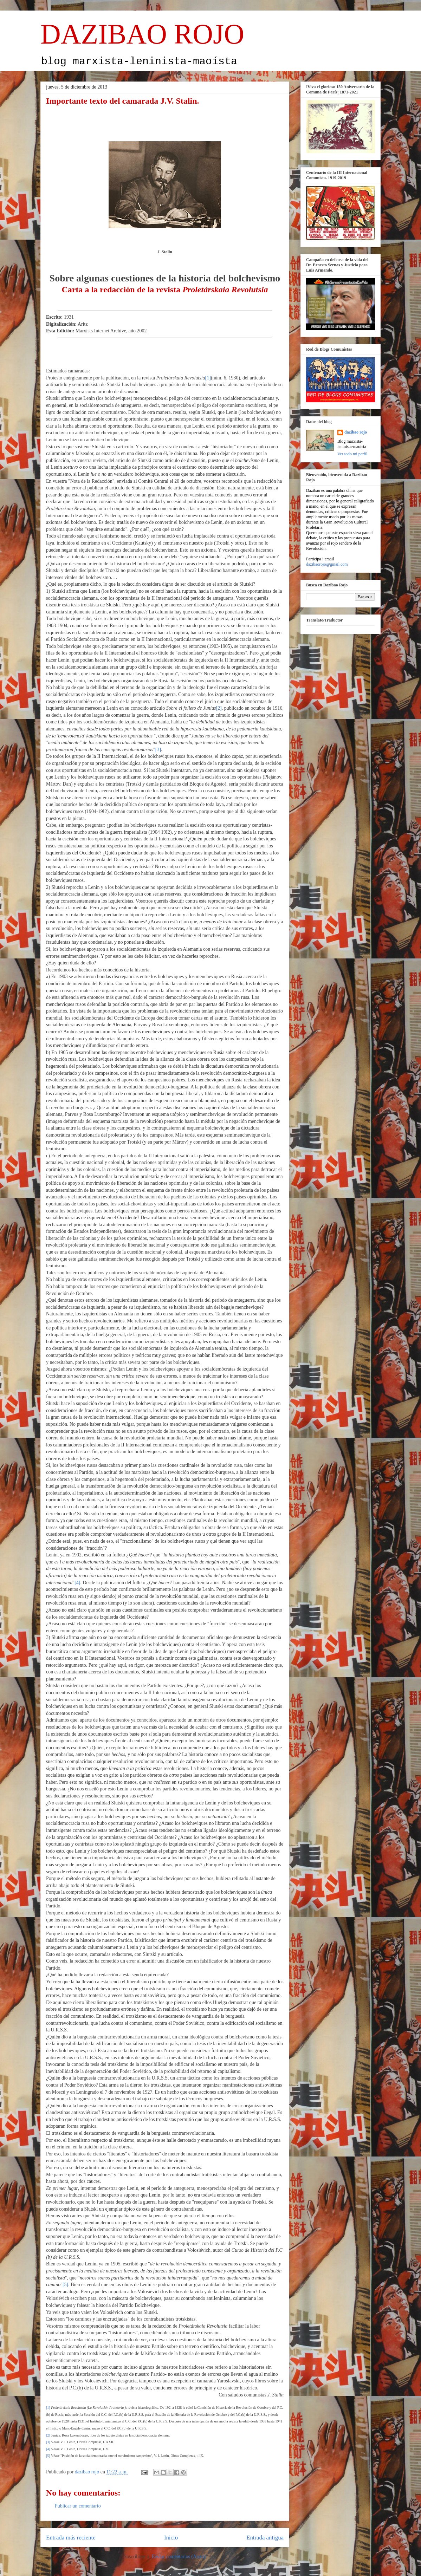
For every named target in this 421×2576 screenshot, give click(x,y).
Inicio (171, 2537)
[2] (218, 708)
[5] (65, 2284)
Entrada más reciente (71, 2537)
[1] (208, 377)
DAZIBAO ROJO (142, 34)
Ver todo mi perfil (352, 453)
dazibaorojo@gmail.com (327, 564)
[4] (77, 1582)
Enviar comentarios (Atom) (179, 2556)
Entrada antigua (265, 2537)
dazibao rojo (355, 432)
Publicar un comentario (78, 2506)
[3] (158, 749)
